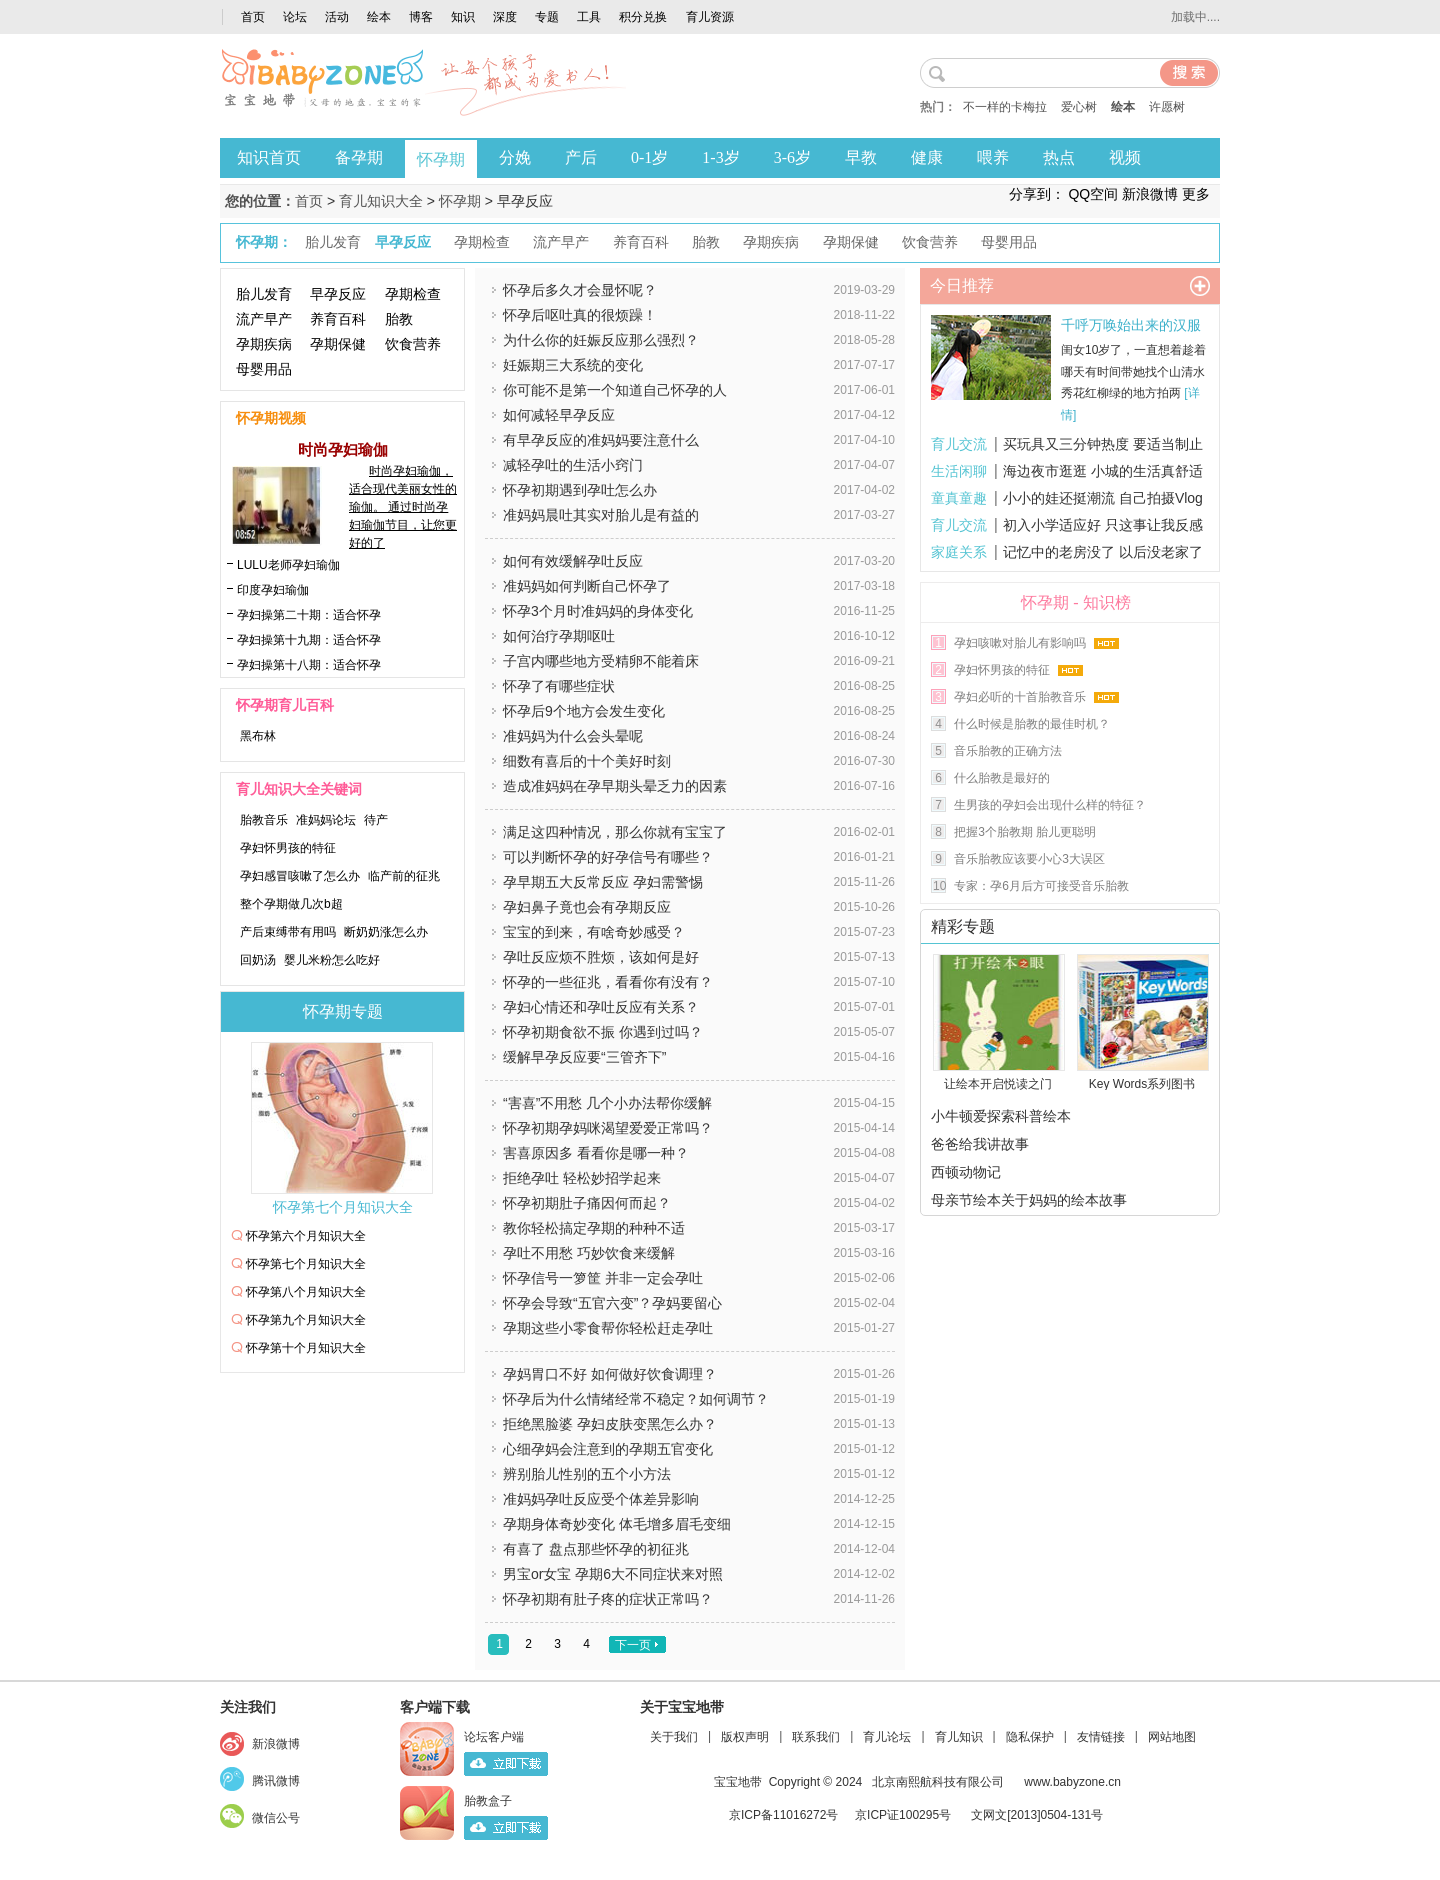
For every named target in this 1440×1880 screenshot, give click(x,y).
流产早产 (264, 319)
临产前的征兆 (404, 876)
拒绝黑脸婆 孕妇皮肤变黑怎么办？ (610, 1424)
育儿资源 (710, 17)
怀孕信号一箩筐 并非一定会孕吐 (603, 1278)
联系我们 (816, 1737)
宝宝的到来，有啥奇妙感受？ (594, 932)
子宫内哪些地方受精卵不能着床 (601, 661)
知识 (463, 17)
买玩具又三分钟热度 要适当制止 (1103, 444)
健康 (927, 157)
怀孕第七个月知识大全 (343, 1207)
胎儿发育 (264, 294)
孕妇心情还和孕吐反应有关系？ (601, 1007)
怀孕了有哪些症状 (559, 686)
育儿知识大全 (381, 201)
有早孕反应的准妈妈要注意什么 (601, 440)
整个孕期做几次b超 (291, 904)
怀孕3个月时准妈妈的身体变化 (598, 611)
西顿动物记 (966, 1172)
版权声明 (745, 1737)
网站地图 (1172, 1737)
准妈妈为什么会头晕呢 (573, 736)
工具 (589, 17)
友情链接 (1101, 1737)
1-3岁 (720, 157)
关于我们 (674, 1737)
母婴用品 (264, 369)
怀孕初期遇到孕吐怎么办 (580, 490)
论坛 (295, 17)
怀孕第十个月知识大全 (306, 1348)
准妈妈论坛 (326, 820)
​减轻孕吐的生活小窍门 (573, 465)
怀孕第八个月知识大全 (306, 1292)
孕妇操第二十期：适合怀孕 (309, 615)
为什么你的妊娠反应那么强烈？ (601, 340)
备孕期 (359, 157)
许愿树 (1167, 107)
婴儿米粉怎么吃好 (332, 960)
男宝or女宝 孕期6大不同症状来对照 (613, 1574)
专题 (547, 17)
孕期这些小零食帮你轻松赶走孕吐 (608, 1328)
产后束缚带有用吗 (288, 932)
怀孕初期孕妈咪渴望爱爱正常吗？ (608, 1128)
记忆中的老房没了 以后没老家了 (1103, 552)
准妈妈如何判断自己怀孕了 (587, 586)
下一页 (633, 1645)
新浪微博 (1150, 194)
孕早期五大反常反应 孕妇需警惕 (603, 882)
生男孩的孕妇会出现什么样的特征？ (1050, 805)
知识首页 (269, 157)
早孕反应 (338, 294)
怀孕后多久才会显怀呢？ (580, 290)
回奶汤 (258, 960)
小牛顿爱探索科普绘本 (1001, 1116)
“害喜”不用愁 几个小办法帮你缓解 (607, 1103)
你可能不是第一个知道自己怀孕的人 (615, 390)
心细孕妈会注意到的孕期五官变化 (608, 1449)
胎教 (399, 319)
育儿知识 (959, 1737)
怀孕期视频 (271, 418)
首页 (253, 17)
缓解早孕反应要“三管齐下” (584, 1057)
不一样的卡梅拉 (1005, 107)
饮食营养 (413, 344)
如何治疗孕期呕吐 (559, 636)
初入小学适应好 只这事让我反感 (1103, 525)
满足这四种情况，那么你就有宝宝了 (615, 832)
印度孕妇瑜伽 (273, 590)
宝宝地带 (738, 1782)
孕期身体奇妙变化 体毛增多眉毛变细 (617, 1524)
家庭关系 (959, 552)
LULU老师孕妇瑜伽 (288, 565)
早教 (861, 157)
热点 (1059, 157)
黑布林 (258, 736)
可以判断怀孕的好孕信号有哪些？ (608, 857)
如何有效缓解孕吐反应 (573, 561)
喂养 (993, 157)
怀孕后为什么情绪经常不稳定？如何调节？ (636, 1399)
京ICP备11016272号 (783, 1815)
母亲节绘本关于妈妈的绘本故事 (1029, 1200)
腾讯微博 (276, 1781)
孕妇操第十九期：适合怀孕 (309, 640)
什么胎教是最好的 (1002, 778)
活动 (337, 17)
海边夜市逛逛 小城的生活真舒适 (1103, 471)
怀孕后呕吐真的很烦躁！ (580, 315)
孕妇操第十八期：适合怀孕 (309, 665)
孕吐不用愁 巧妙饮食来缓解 (589, 1253)
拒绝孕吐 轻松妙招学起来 (582, 1178)
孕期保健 (338, 344)
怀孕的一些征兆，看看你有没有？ (608, 982)
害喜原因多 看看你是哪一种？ (596, 1153)
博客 (421, 17)
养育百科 (338, 319)
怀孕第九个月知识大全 (306, 1320)
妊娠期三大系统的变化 (573, 365)
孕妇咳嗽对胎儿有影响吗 (1020, 643)
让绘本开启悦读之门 (998, 1084)
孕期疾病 (264, 344)
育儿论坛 (887, 1737)
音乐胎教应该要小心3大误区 (1029, 859)
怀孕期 (441, 159)
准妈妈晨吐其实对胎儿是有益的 (601, 515)
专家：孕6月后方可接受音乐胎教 (1041, 886)
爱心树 (1079, 107)
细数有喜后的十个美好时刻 (587, 761)
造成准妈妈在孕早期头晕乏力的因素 (615, 786)
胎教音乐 (264, 820)
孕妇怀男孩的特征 (288, 848)
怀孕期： (264, 242)
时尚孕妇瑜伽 (343, 449)
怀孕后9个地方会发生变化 (584, 711)
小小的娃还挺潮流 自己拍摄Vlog (1103, 498)
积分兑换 (643, 17)
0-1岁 (649, 157)
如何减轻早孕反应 (559, 415)
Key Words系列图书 (1142, 1084)
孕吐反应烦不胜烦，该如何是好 (601, 957)
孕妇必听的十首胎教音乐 (1020, 697)
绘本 (379, 17)
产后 (581, 157)
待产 (376, 820)
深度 (505, 17)
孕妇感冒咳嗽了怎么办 (300, 876)
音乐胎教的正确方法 (1008, 751)
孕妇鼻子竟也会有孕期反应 (587, 907)
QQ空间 (1093, 194)
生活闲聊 (959, 471)
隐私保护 (1030, 1737)
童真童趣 (959, 498)
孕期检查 (413, 294)
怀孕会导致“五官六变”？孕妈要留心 (612, 1303)
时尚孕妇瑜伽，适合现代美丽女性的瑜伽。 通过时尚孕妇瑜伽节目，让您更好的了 (403, 507)
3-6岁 (792, 157)
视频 (1125, 157)
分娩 (515, 157)
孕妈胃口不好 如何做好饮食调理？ (610, 1374)
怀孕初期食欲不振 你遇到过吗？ (603, 1032)
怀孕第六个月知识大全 (306, 1236)
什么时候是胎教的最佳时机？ (1032, 724)
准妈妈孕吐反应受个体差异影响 (601, 1499)
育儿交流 (959, 444)
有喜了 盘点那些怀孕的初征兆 (596, 1549)
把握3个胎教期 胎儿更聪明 (1025, 832)
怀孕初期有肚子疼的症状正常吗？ (608, 1599)
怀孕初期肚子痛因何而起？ (587, 1203)
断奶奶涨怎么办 (386, 932)
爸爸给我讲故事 (980, 1144)
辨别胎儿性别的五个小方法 (587, 1474)
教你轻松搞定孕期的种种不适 (594, 1228)
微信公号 (276, 1818)
